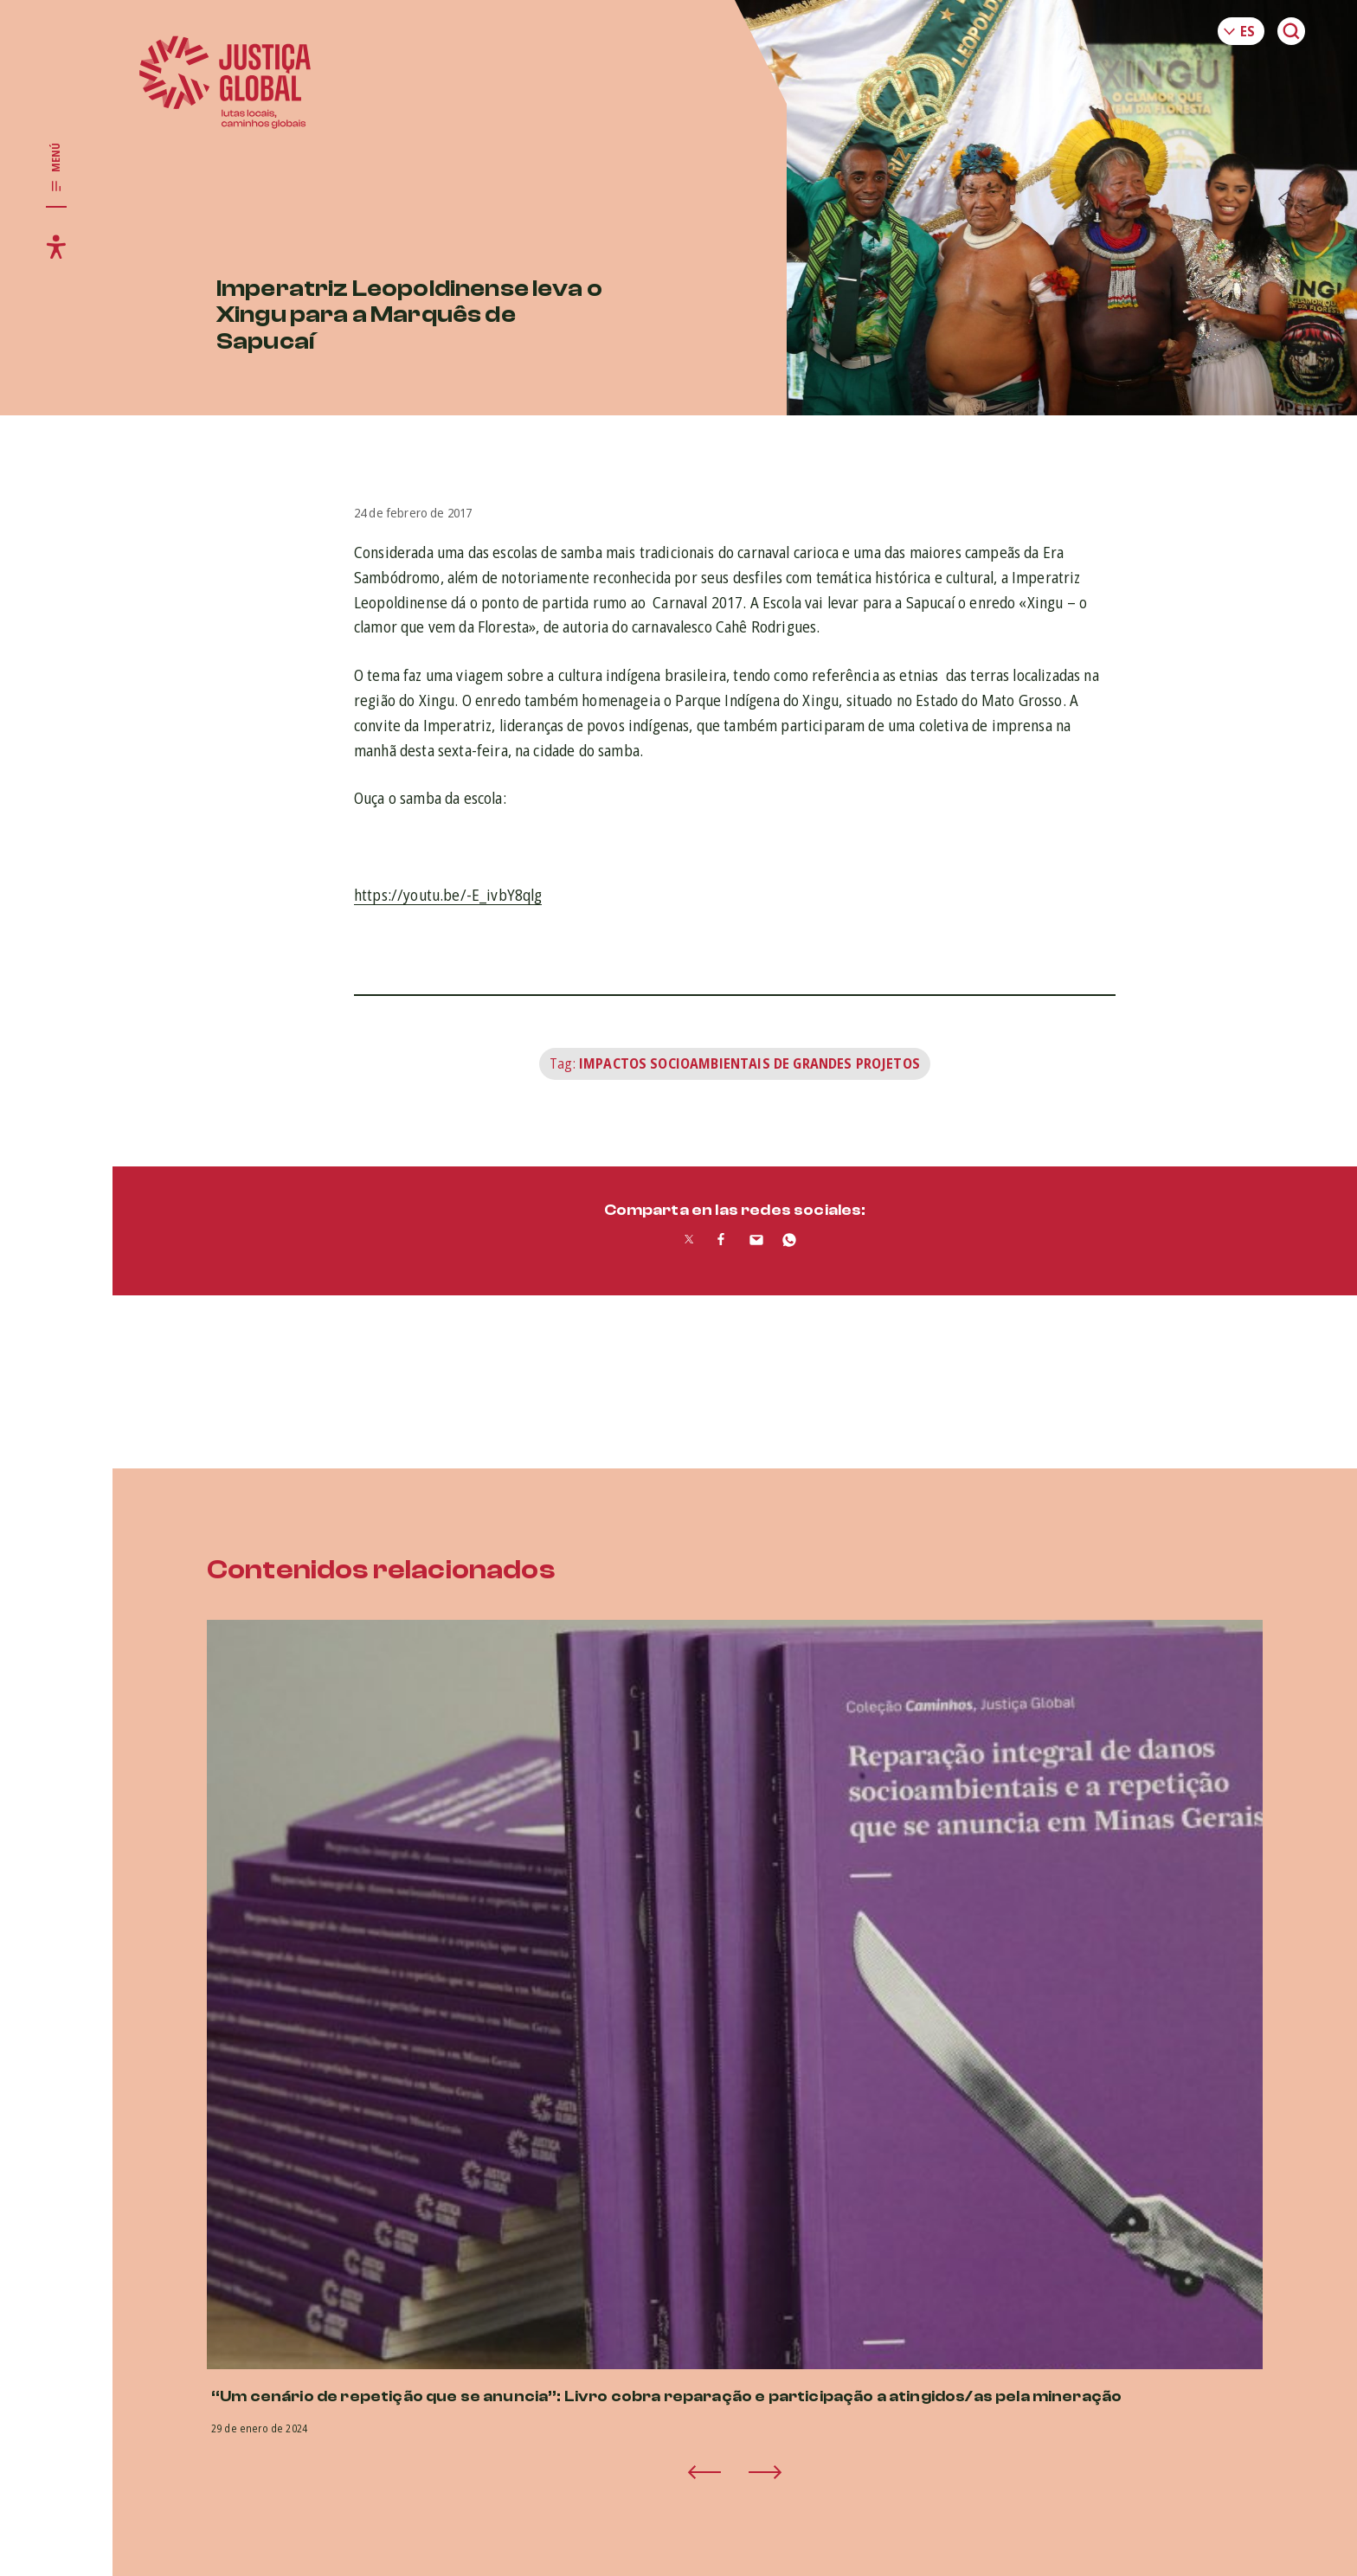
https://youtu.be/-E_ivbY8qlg (448, 894)
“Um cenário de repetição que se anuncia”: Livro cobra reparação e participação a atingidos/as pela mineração (666, 2396)
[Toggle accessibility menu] (56, 246)
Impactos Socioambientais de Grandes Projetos (749, 1063)
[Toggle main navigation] (56, 168)
